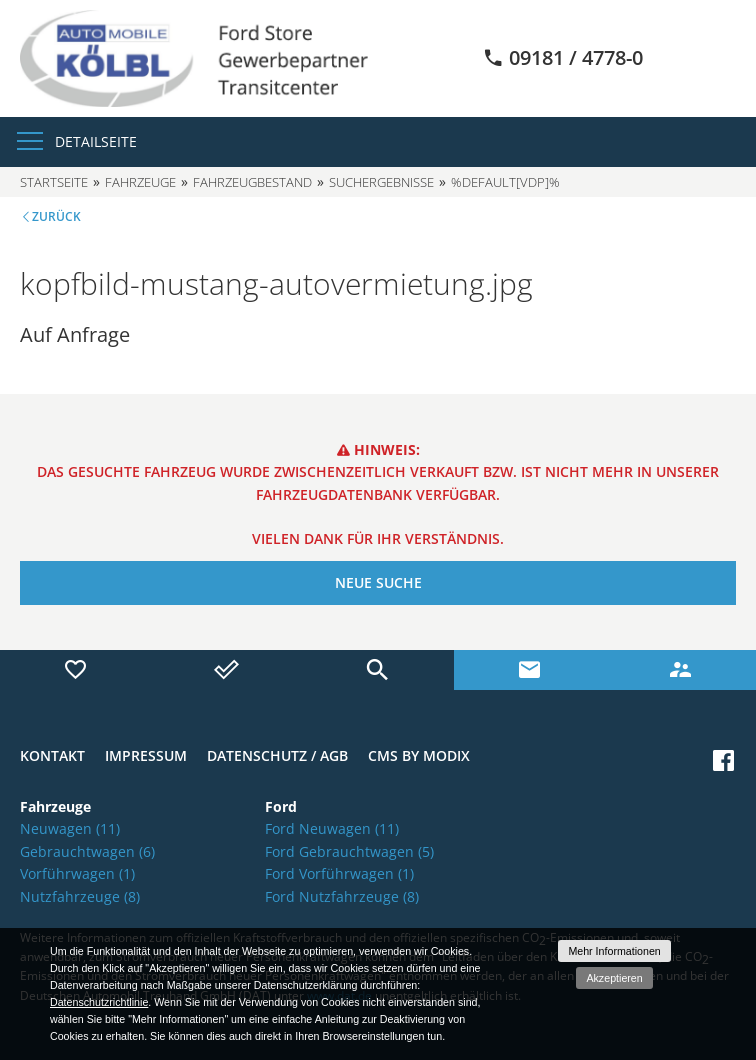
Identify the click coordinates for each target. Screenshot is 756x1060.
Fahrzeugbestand (252, 182)
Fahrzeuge (140, 182)
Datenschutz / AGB (277, 755)
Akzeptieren (614, 978)
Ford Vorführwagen (339, 873)
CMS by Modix (419, 755)
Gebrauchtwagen (87, 851)
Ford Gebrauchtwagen (349, 851)
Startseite (54, 182)
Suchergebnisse (381, 182)
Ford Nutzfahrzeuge (342, 896)
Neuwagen (70, 828)
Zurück (56, 216)
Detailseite (96, 141)
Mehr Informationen (614, 951)
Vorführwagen (77, 873)
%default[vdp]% (505, 182)
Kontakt (52, 755)
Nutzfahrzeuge (80, 896)
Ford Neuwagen (332, 828)
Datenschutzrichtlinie (99, 1002)
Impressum (146, 755)
